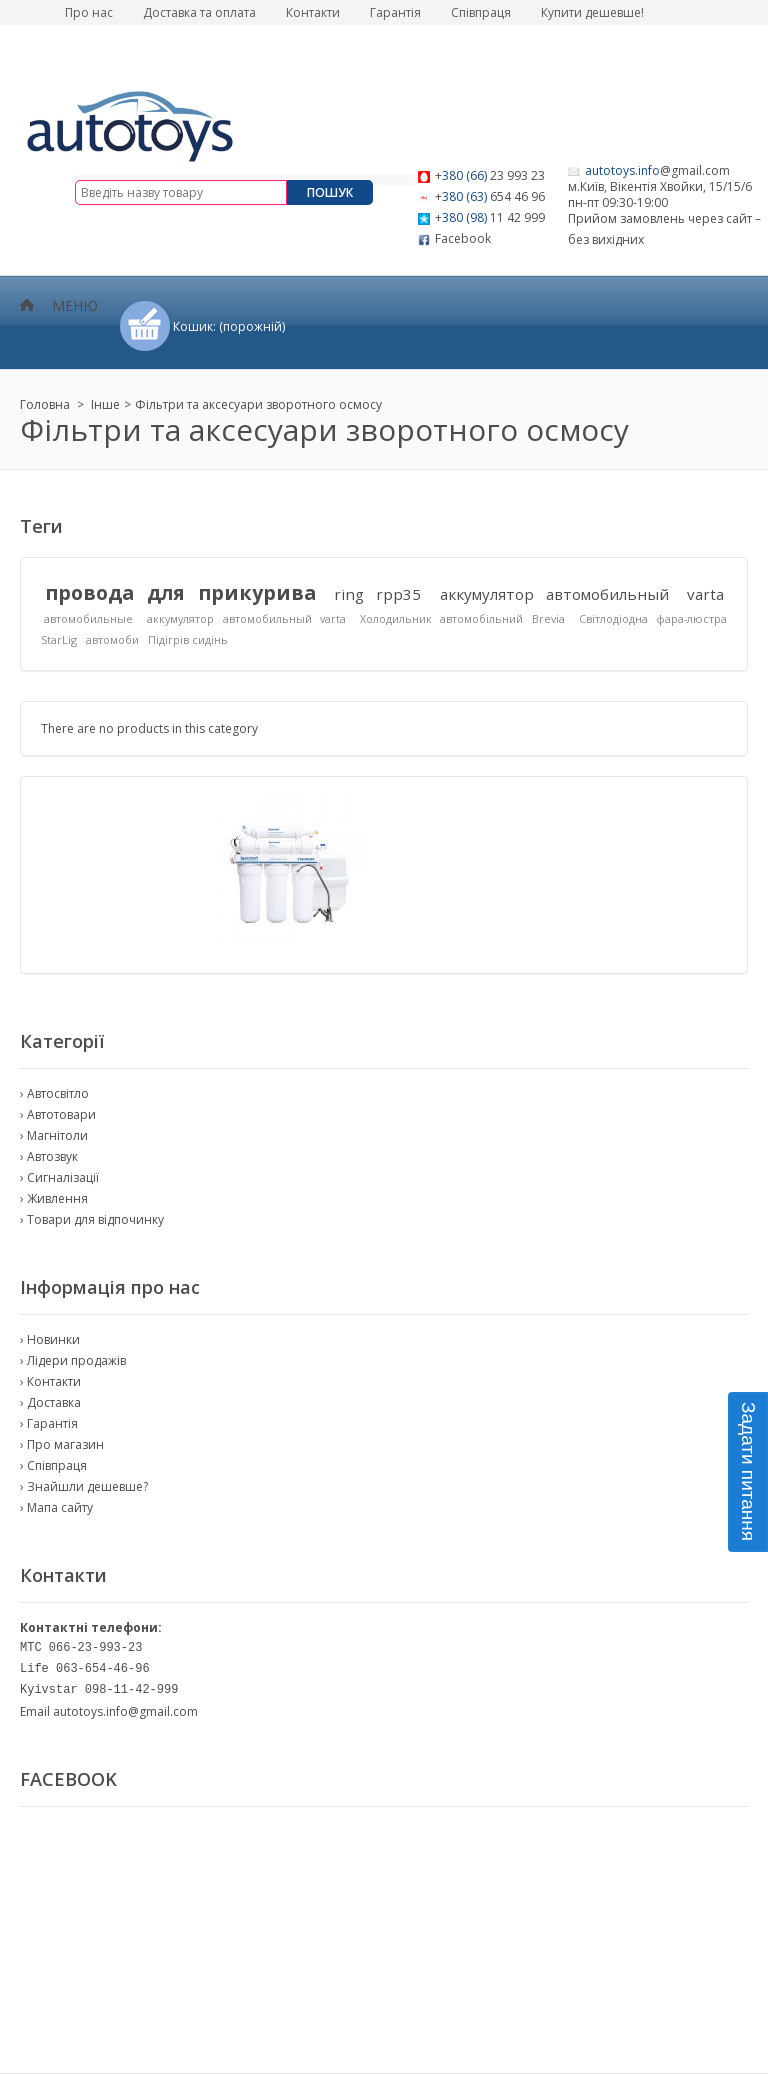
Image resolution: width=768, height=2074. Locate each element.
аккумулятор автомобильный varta (246, 618)
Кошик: (229, 326)
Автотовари (61, 1114)
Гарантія (395, 12)
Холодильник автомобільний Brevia (462, 618)
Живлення (57, 1198)
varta (705, 594)
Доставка (54, 1402)
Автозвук (52, 1156)
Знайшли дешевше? (87, 1486)
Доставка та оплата (199, 12)
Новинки (53, 1339)
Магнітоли (57, 1135)
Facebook (463, 238)
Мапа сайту (60, 1507)
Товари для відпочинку (95, 1219)
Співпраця (481, 12)
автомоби (112, 639)
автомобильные (88, 618)
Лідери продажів (76, 1360)
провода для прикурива (180, 592)
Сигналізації (63, 1177)
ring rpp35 (377, 594)
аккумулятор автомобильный (554, 594)
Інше (105, 404)
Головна (45, 404)
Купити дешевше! (592, 12)
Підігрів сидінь (188, 639)
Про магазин (65, 1444)
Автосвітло (58, 1093)
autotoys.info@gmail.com (125, 1711)
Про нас (89, 12)
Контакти (313, 12)
